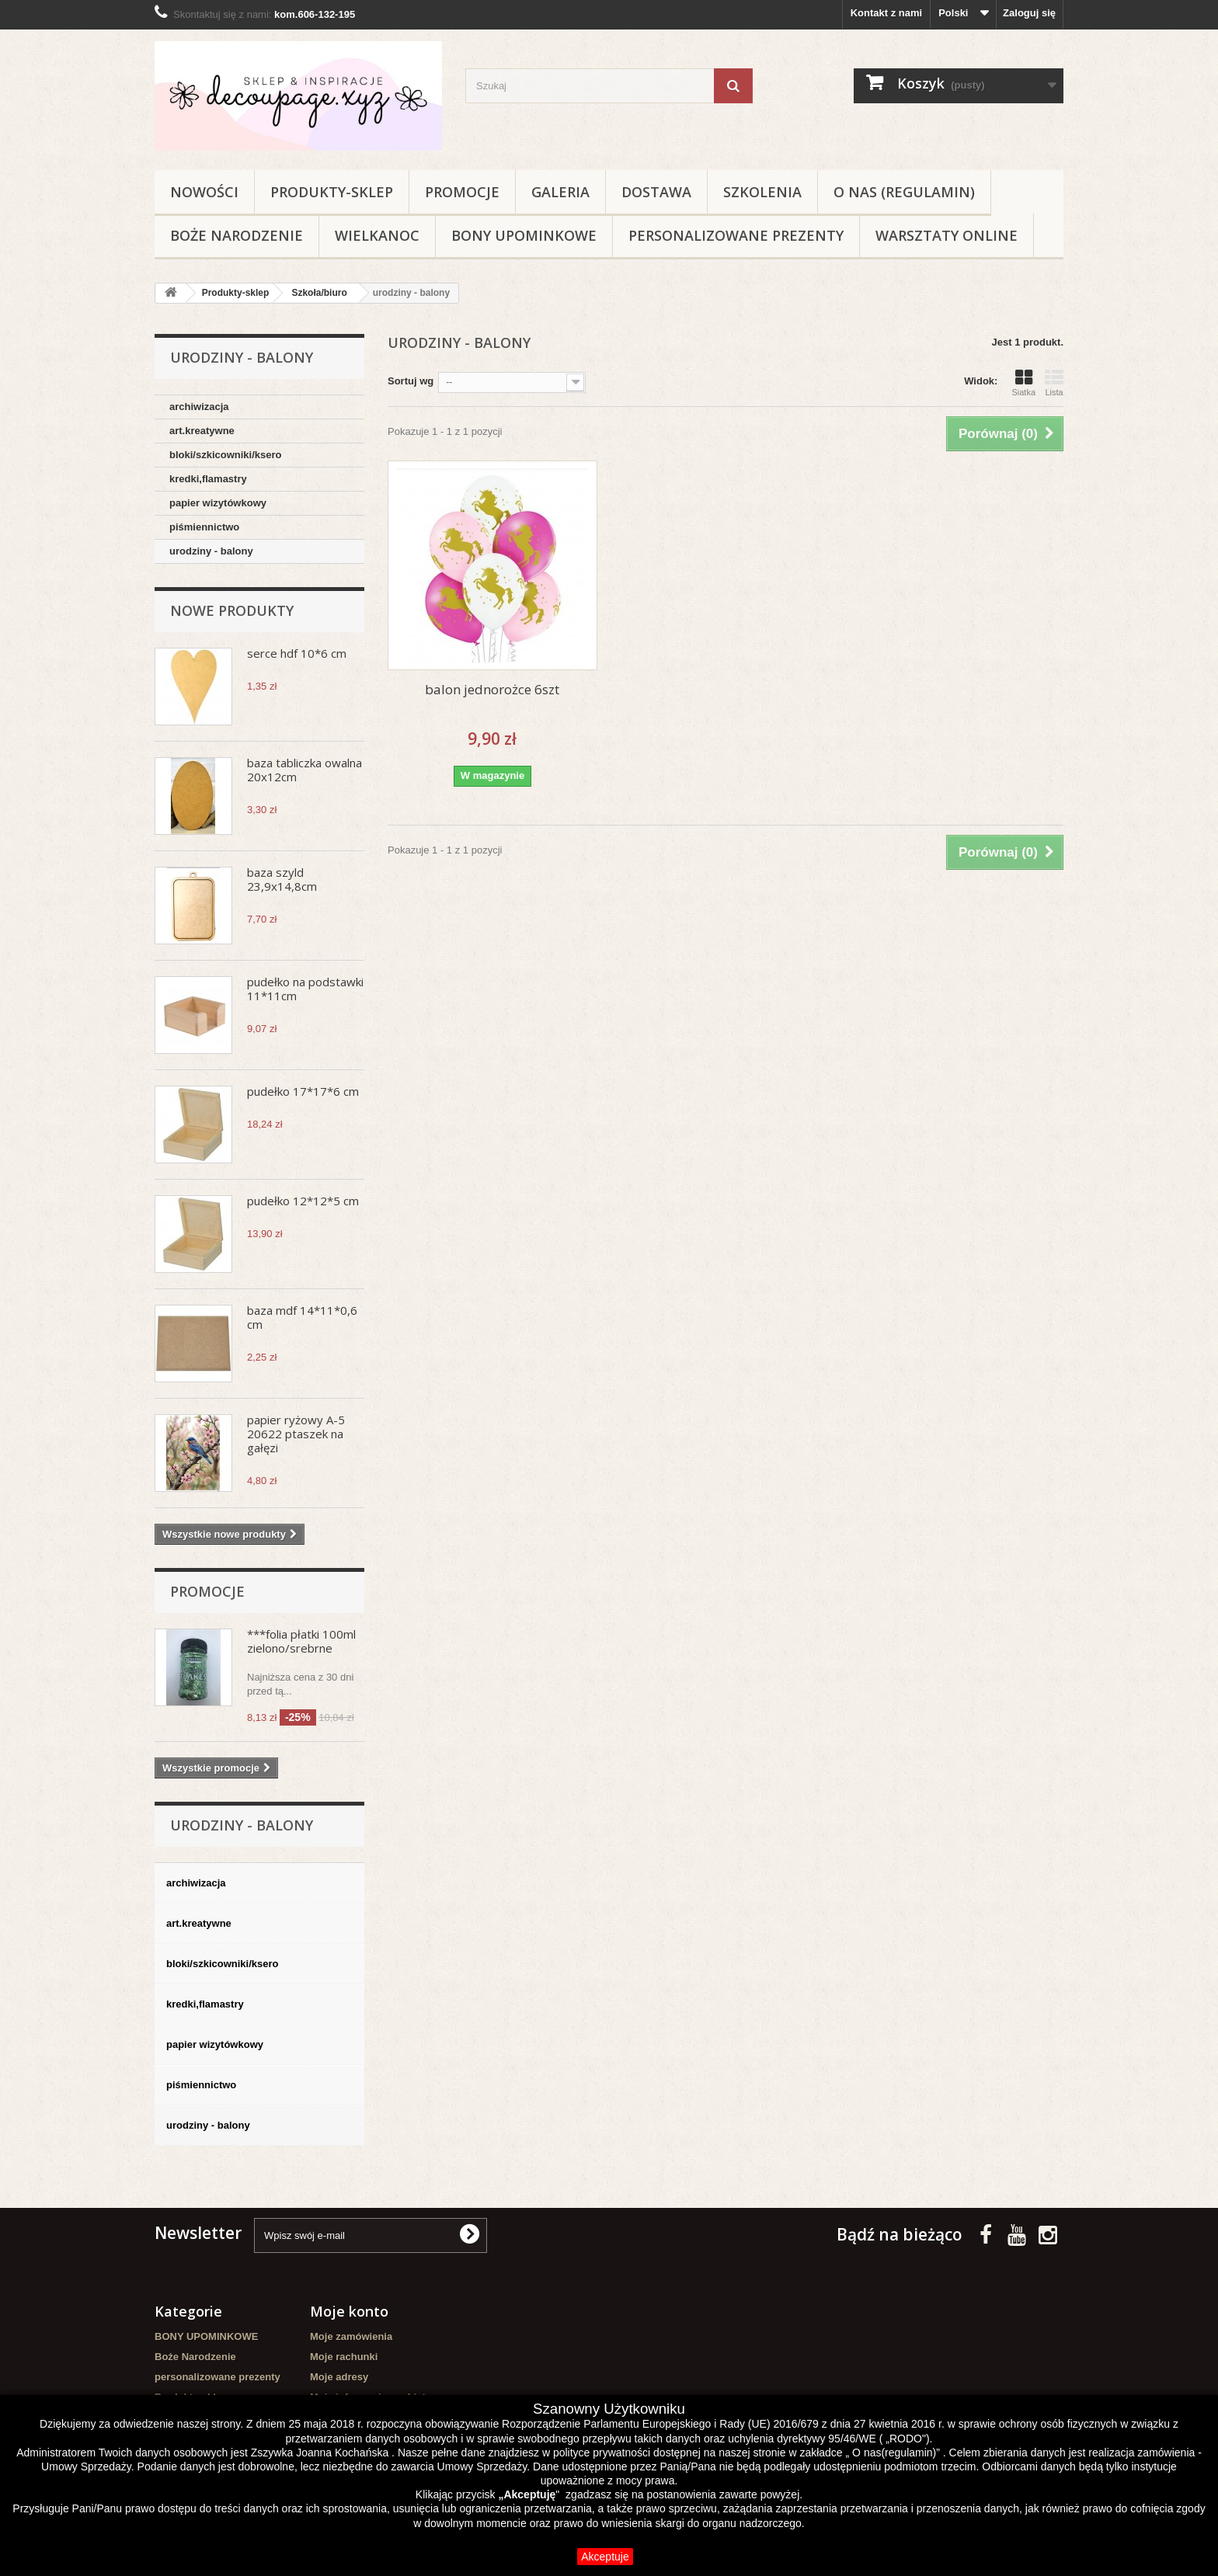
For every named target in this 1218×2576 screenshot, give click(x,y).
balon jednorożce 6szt (492, 689)
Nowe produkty (232, 610)
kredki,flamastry (208, 479)
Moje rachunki (344, 2356)
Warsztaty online (946, 235)
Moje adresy (339, 2377)
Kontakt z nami (886, 13)
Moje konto (349, 2311)
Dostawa (656, 192)
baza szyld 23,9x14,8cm (282, 879)
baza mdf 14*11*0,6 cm (302, 1317)
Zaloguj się (1029, 13)
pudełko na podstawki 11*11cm (305, 988)
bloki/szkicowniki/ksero (225, 455)
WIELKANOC (377, 235)
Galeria (560, 192)
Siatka (1023, 383)
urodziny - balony (211, 551)
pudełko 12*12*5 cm (303, 1200)
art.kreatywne (202, 430)
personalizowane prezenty (736, 235)
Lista (1054, 383)
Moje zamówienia (351, 2336)
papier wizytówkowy (217, 503)
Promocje (462, 192)
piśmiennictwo (204, 527)
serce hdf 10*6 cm (296, 653)
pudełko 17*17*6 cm (303, 1091)
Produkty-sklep (331, 192)
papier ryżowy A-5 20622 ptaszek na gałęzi (296, 1433)
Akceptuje (604, 2556)
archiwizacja (199, 406)
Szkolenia (762, 192)
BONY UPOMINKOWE (524, 235)
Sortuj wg (410, 381)
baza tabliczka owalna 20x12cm (304, 769)
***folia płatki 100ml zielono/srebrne (301, 1641)
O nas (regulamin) (904, 192)
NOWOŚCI (204, 192)
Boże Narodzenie (236, 235)
